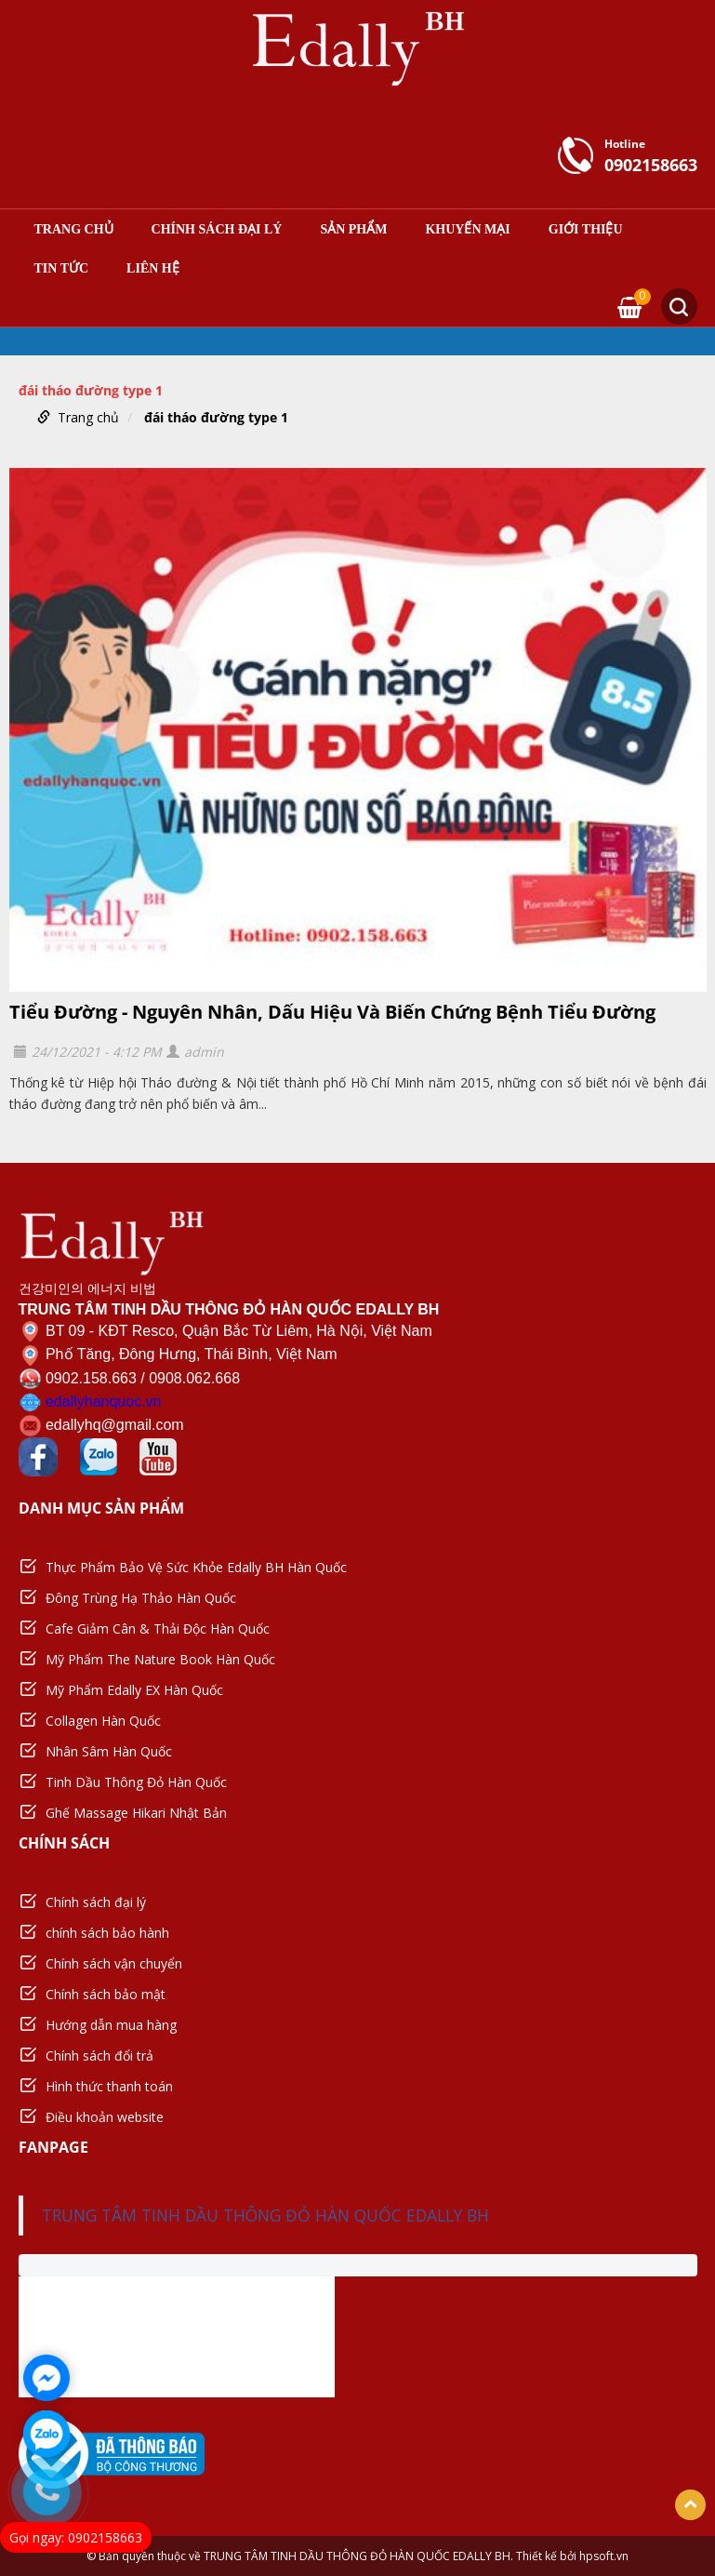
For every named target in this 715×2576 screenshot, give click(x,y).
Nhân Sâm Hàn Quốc (109, 1751)
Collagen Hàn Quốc (103, 1720)
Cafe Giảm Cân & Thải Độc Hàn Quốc (158, 1628)
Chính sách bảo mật (106, 1994)
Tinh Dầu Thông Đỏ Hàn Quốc (136, 1782)
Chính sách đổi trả (99, 2055)
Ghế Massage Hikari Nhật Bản (136, 1813)
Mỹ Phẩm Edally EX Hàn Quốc (134, 1690)
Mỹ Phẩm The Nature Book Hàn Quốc (160, 1659)
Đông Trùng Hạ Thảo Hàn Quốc (141, 1598)
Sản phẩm (353, 229)
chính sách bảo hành (107, 1933)
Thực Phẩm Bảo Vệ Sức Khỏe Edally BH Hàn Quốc (196, 1567)
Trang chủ (73, 229)
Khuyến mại (467, 229)
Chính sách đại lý (217, 229)
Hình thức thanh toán (109, 2086)
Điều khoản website (105, 2117)
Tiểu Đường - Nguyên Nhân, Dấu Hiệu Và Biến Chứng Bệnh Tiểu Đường (332, 1011)
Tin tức (61, 269)
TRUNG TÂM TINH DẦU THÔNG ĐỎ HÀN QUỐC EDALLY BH (265, 2215)
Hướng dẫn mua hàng (111, 2025)
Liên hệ (152, 269)
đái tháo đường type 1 (216, 417)
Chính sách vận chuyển (114, 1963)
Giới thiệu (586, 229)
